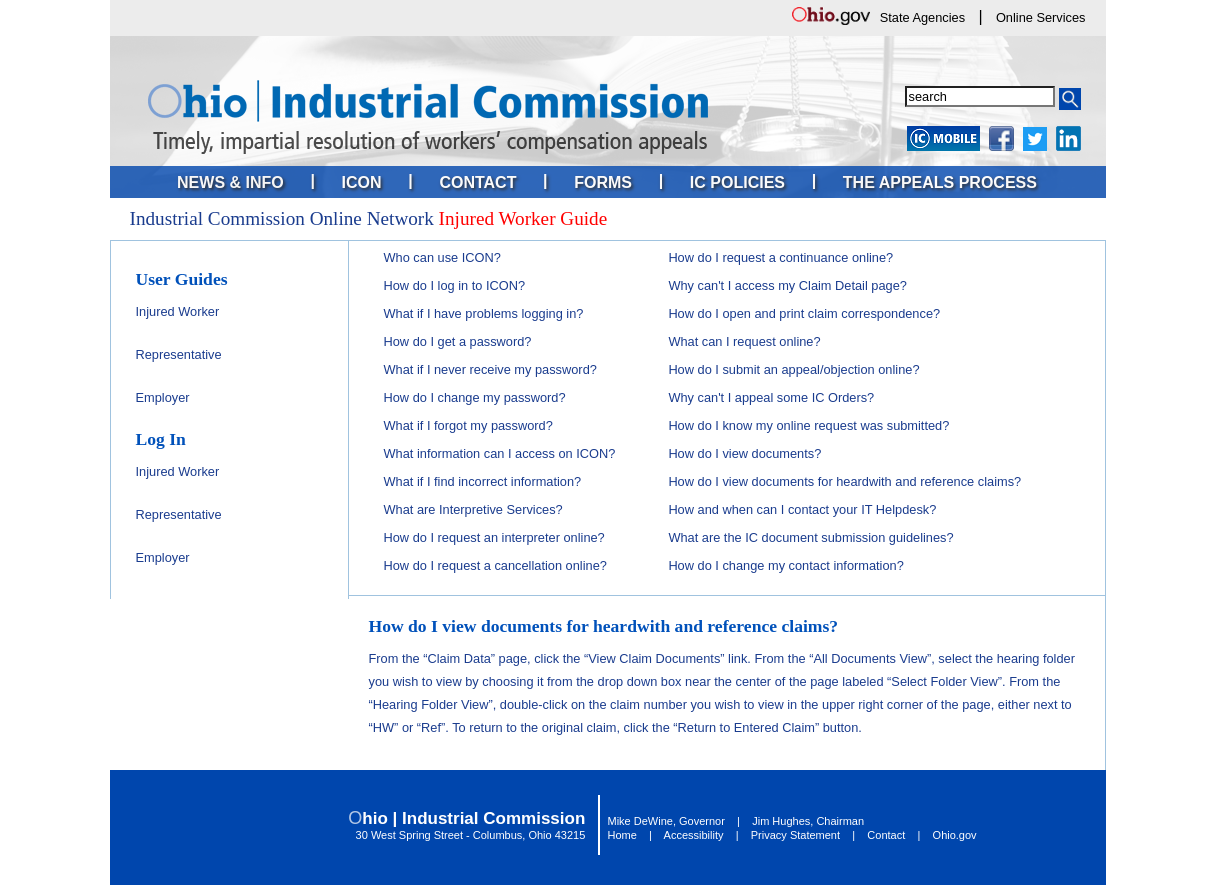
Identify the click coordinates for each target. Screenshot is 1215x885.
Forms (603, 182)
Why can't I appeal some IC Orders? (771, 397)
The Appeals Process (940, 182)
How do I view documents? (744, 453)
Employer (163, 397)
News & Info (230, 182)
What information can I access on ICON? (500, 453)
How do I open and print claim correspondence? (804, 313)
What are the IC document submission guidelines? (810, 537)
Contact (477, 182)
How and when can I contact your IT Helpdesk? (802, 509)
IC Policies (737, 182)
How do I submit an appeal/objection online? (793, 369)
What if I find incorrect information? (483, 481)
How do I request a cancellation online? (495, 565)
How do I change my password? (475, 397)
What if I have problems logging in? (484, 313)
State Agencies (922, 17)
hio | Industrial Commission (473, 818)
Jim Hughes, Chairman (808, 821)
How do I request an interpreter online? (494, 537)
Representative (179, 354)
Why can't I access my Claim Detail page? (787, 285)
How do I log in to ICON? (455, 285)
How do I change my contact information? (785, 565)
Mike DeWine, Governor (666, 821)
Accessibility (694, 835)
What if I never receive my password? (490, 369)
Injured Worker (178, 311)
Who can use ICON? (442, 257)
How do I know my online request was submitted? (808, 425)
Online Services (1041, 17)
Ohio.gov (955, 835)
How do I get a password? (458, 341)
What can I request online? (744, 341)
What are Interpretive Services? (473, 509)
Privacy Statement (795, 835)
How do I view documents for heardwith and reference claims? (844, 481)
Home (622, 835)
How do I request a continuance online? (780, 257)
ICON (362, 182)
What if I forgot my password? (468, 425)
